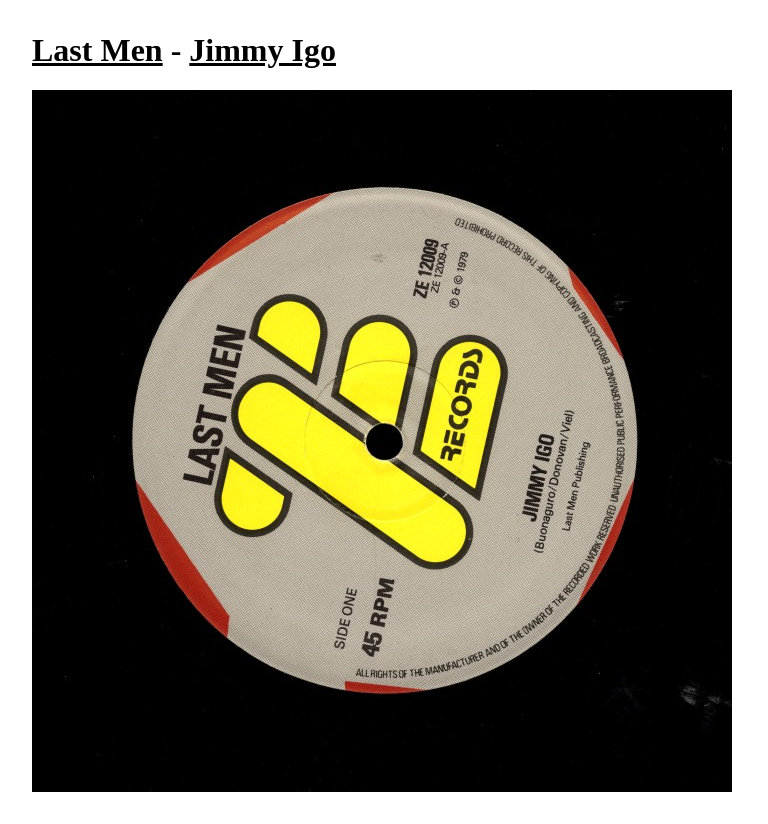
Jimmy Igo (262, 50)
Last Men (97, 50)
